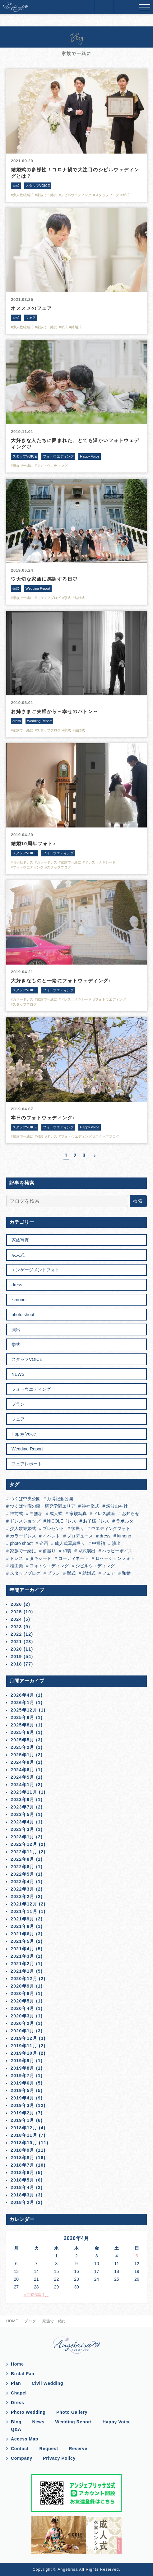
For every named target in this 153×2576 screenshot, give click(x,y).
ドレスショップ (24, 1521)
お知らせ (130, 1513)
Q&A (16, 2429)
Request (48, 2448)
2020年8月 (23, 1993)
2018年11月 (24, 2135)
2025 (16, 1611)
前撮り (48, 1551)
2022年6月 (23, 1866)
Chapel (19, 2392)
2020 (16, 1649)
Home (17, 2364)
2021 (16, 1641)
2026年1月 (23, 1702)
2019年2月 (23, 2112)
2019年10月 (24, 2053)
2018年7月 (23, 2165)
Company (21, 2458)
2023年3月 (23, 1829)
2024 (16, 1619)
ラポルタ (124, 1521)
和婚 (126, 1573)
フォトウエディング (31, 1389)
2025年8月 (23, 1724)
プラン (18, 1404)
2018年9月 (23, 2150)
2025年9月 (23, 1717)
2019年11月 (24, 2045)
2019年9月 (23, 2060)
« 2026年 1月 (36, 2294)
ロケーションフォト (114, 1558)
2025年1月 (23, 1754)
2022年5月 (23, 1874)
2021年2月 (23, 1963)
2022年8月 (23, 1859)
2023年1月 (23, 1836)
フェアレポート (27, 1463)
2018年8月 (23, 2157)
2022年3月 (23, 1889)
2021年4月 (23, 1948)
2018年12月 (24, 2127)
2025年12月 (24, 1709)
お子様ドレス (95, 1521)
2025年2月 (23, 1747)
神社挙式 (90, 1506)
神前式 (16, 1513)
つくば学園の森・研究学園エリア (42, 1506)
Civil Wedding (47, 2383)
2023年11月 (24, 1792)
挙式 (16, 1344)
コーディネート (73, 1558)
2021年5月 (23, 1941)
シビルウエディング (94, 1566)
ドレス (16, 1558)
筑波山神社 (116, 1506)
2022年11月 (24, 1851)
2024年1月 (23, 1784)
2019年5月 (23, 2090)
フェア (18, 1419)
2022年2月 (23, 1896)
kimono (19, 1299)
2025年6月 (23, 1732)
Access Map (24, 2438)
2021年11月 (24, 1911)
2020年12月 (24, 1978)
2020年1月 (23, 2030)
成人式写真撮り (69, 1543)
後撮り (77, 1528)
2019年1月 (23, 2120)
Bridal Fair (23, 2373)
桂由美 (16, 1566)
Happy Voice (24, 1433)
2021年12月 (24, 1903)
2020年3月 (23, 2015)
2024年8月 (23, 1762)
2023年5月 (23, 1814)
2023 (16, 1626)
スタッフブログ (24, 1573)
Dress (17, 2402)
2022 (16, 1634)
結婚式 (88, 1573)
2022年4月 (23, 1881)
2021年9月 (23, 1918)
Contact (20, 2448)
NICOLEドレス (61, 1521)
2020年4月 (23, 2008)
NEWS (18, 1374)
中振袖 (98, 1543)
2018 (16, 1663)
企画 (43, 1543)
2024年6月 (23, 1769)
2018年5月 (23, 2179)
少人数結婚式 (22, 1528)
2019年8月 (23, 2068)
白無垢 (35, 1513)
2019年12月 (24, 2038)
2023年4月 (23, 1821)
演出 (16, 1329)
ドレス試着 (103, 1513)
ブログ (30, 2321)
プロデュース (79, 1536)
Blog (16, 2421)
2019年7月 (23, 2075)
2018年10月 (24, 2142)
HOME (12, 2321)
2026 (16, 1604)
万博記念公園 (59, 1498)
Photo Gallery (71, 2412)
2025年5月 (23, 1739)
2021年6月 (23, 1933)
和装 (66, 1551)
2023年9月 (23, 1799)
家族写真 (20, 1239)
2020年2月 (23, 2023)
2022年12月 (24, 1844)
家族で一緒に (22, 1551)
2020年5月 (23, 2000)
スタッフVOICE (27, 1359)
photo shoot (23, 1314)
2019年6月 (23, 2083)
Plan (16, 2383)
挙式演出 (86, 1551)
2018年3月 (23, 2194)
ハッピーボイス (117, 1551)
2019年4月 (23, 2097)
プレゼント (52, 1528)
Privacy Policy (59, 2458)
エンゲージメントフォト (35, 1269)
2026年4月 (23, 1695)
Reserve (78, 2448)
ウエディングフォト (110, 1528)
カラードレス (22, 1536)
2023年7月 (23, 1806)
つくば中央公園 (24, 1498)
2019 (16, 1656)
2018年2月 (23, 2202)
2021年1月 (23, 1971)
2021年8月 (23, 1926)
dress (17, 1284)
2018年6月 (23, 2172)
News (38, 2421)
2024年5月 (23, 1777)
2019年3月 (23, 2105)
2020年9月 (23, 1986)
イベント (50, 1536)
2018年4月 (23, 2187)
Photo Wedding (28, 2412)
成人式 (18, 1254)
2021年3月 (23, 1956)
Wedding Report (27, 1448)
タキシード (39, 1558)
